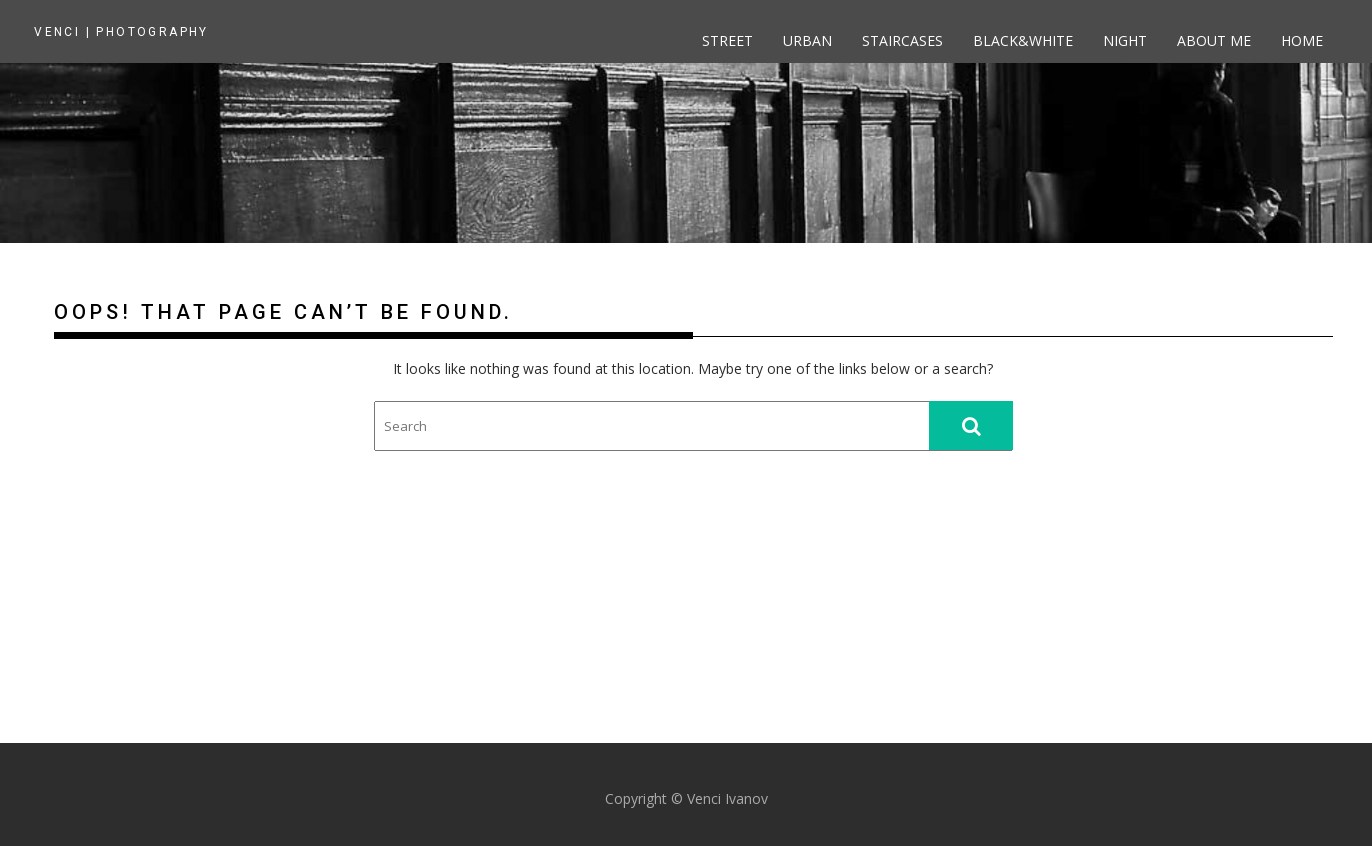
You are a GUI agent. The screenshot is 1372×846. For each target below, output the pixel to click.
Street (727, 40)
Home (1302, 40)
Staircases (902, 40)
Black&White (1023, 40)
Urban (807, 40)
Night (1125, 40)
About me (1214, 40)
